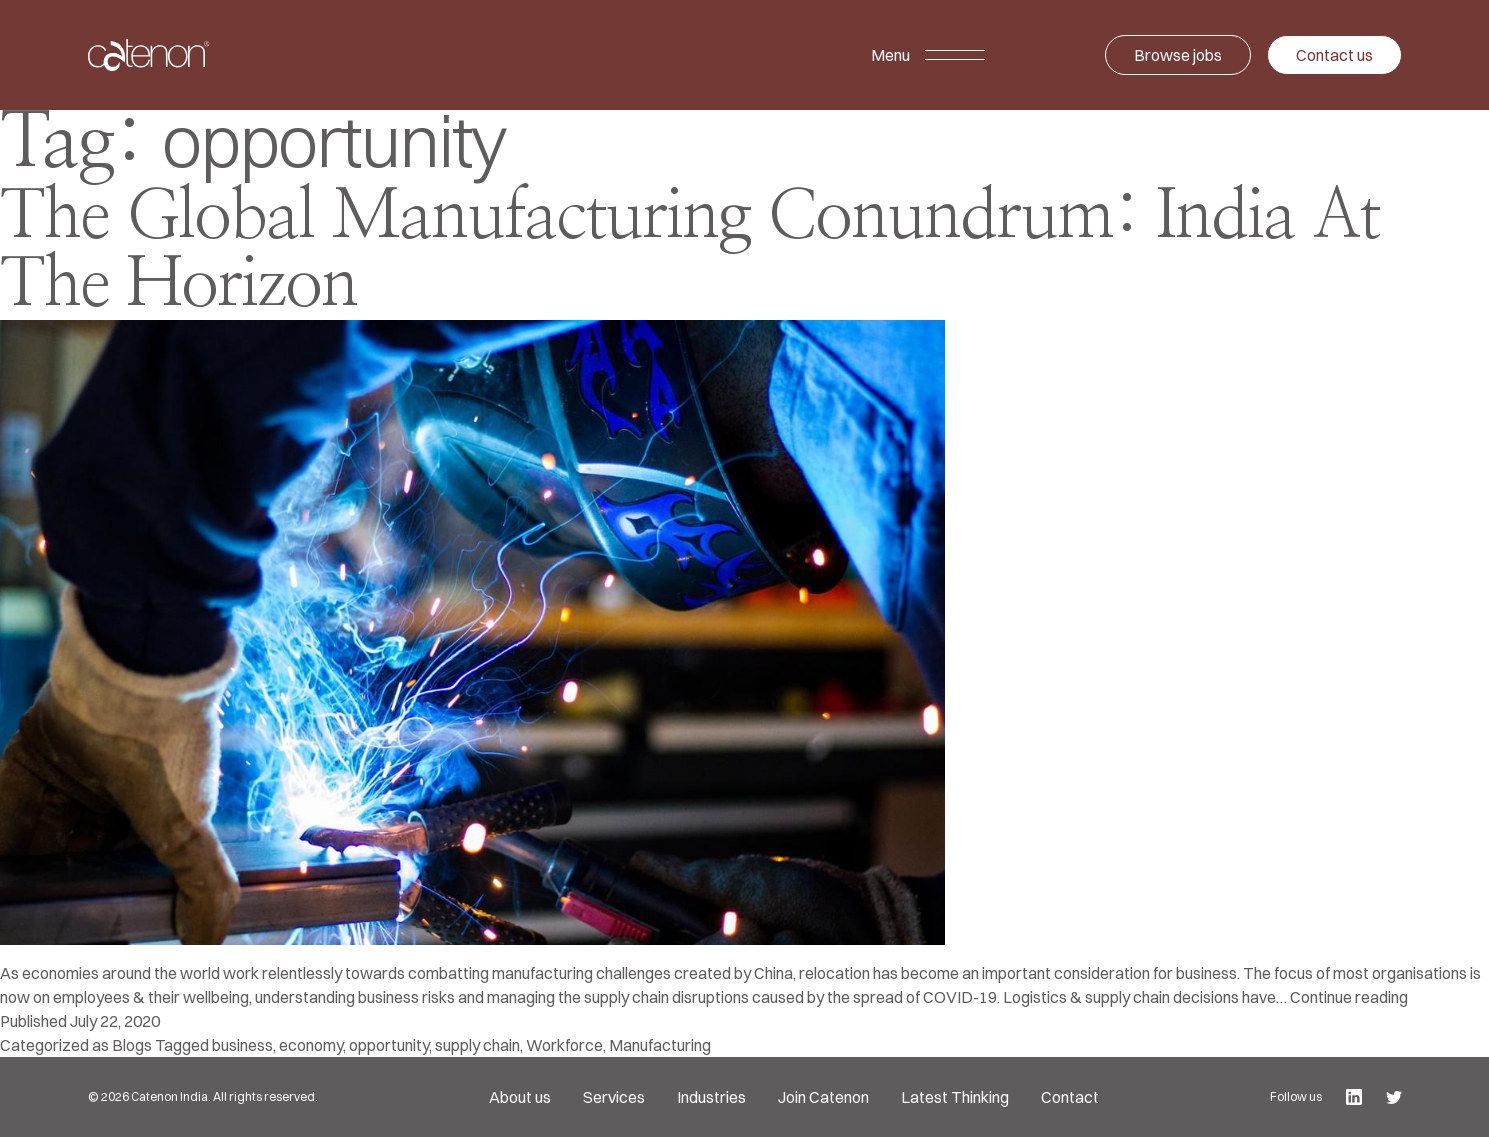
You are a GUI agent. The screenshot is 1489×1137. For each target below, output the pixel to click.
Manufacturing (660, 1045)
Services (614, 1097)
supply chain (477, 1045)
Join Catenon (823, 1097)
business (242, 1045)
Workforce (564, 1045)
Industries (711, 1097)
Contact (1070, 1097)
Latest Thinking (955, 1097)
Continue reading (1349, 997)
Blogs (132, 1045)
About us (520, 1097)
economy (311, 1045)
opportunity (389, 1045)
